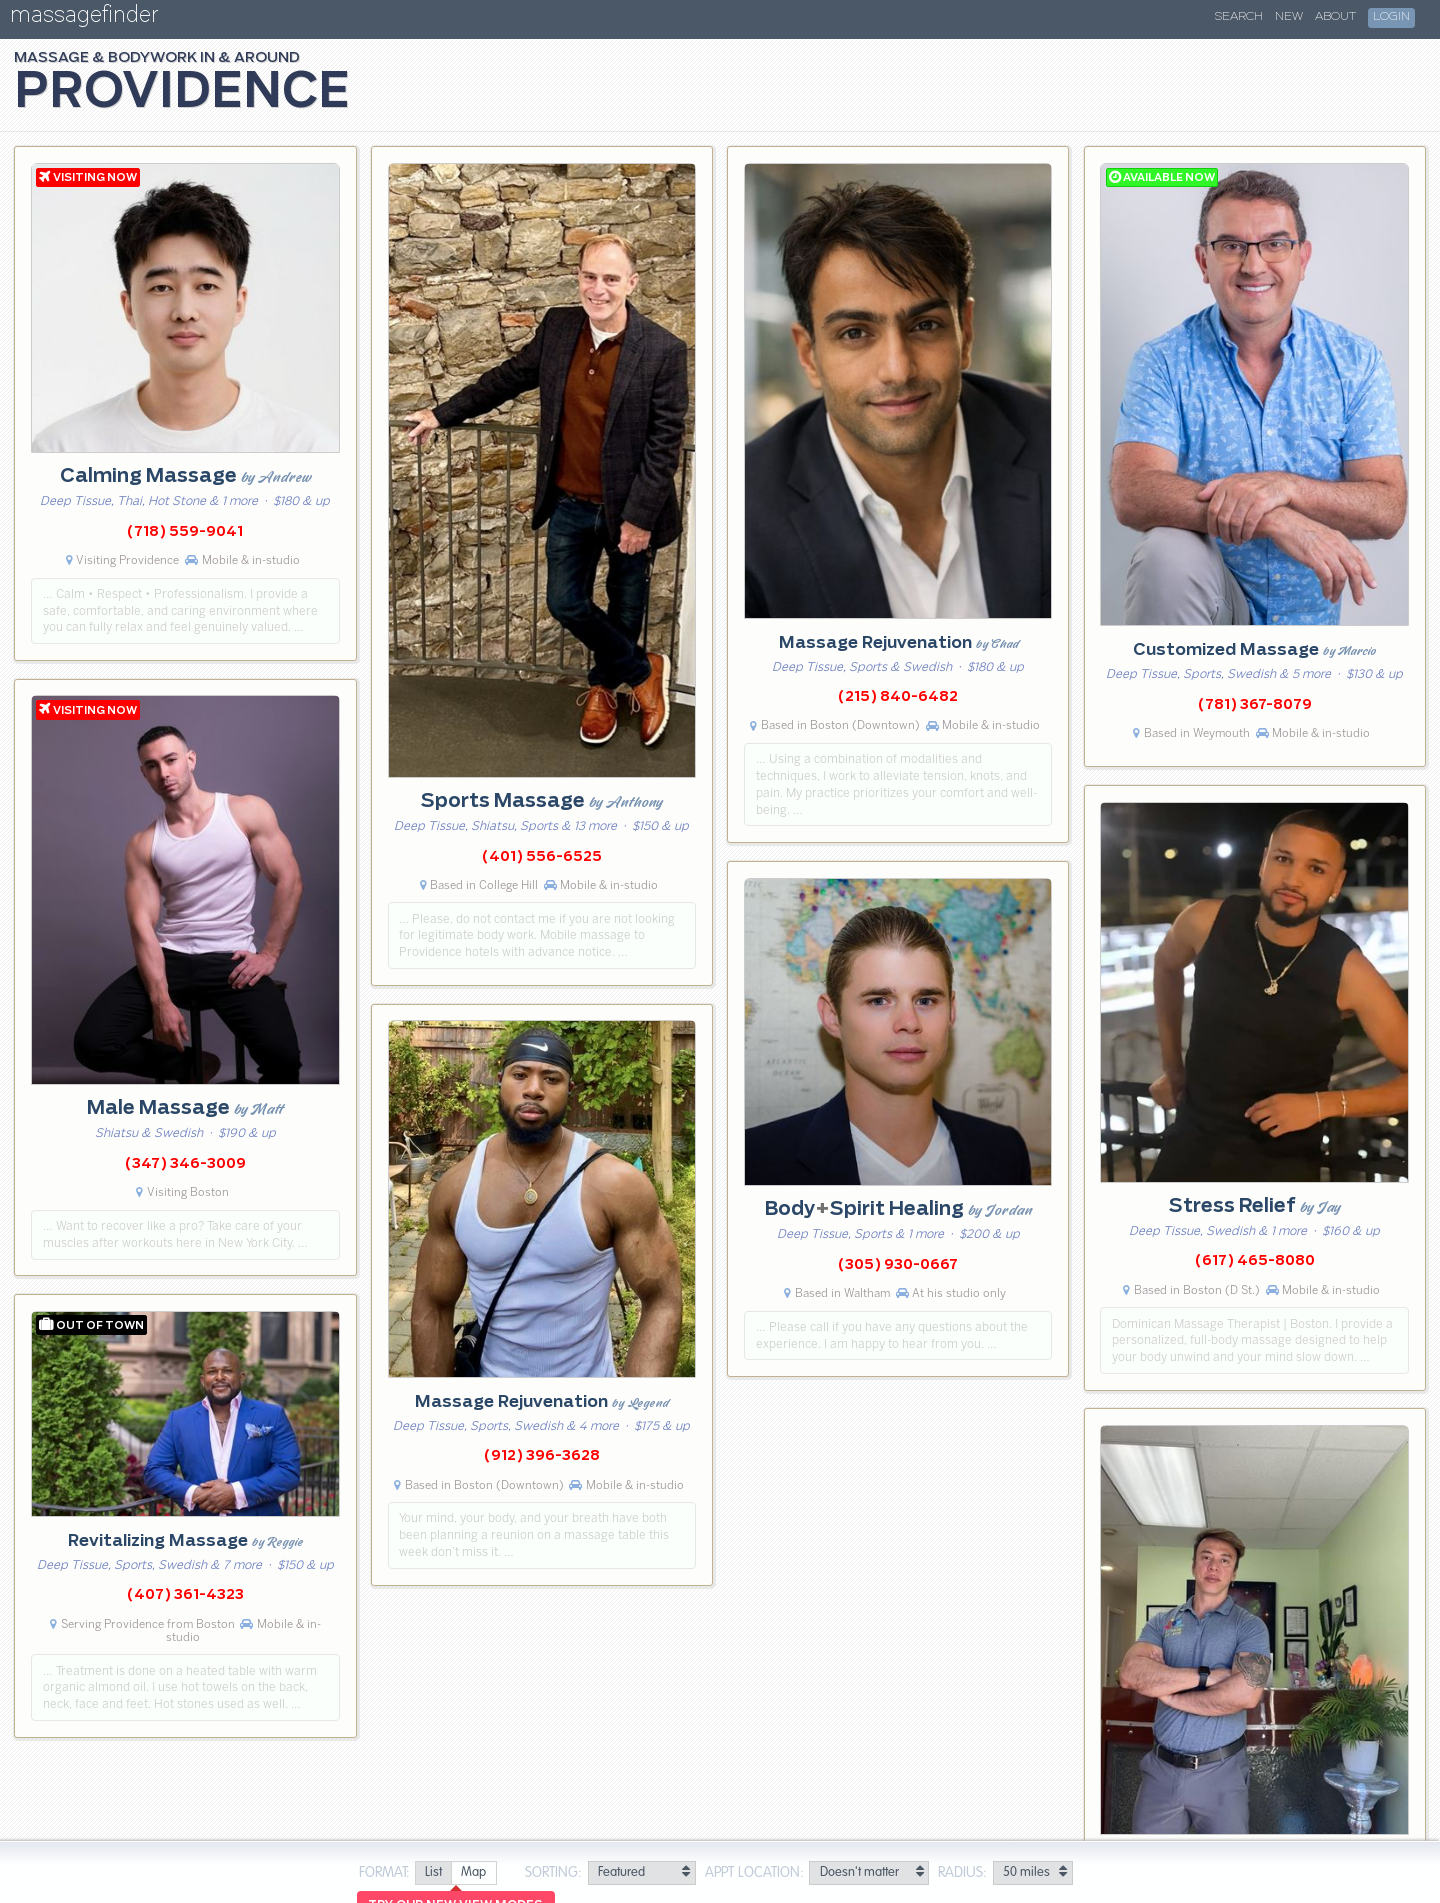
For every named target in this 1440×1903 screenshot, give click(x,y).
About (1335, 17)
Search (1239, 17)
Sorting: (553, 1873)
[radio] (433, 1873)
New (1289, 17)
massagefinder (84, 18)
